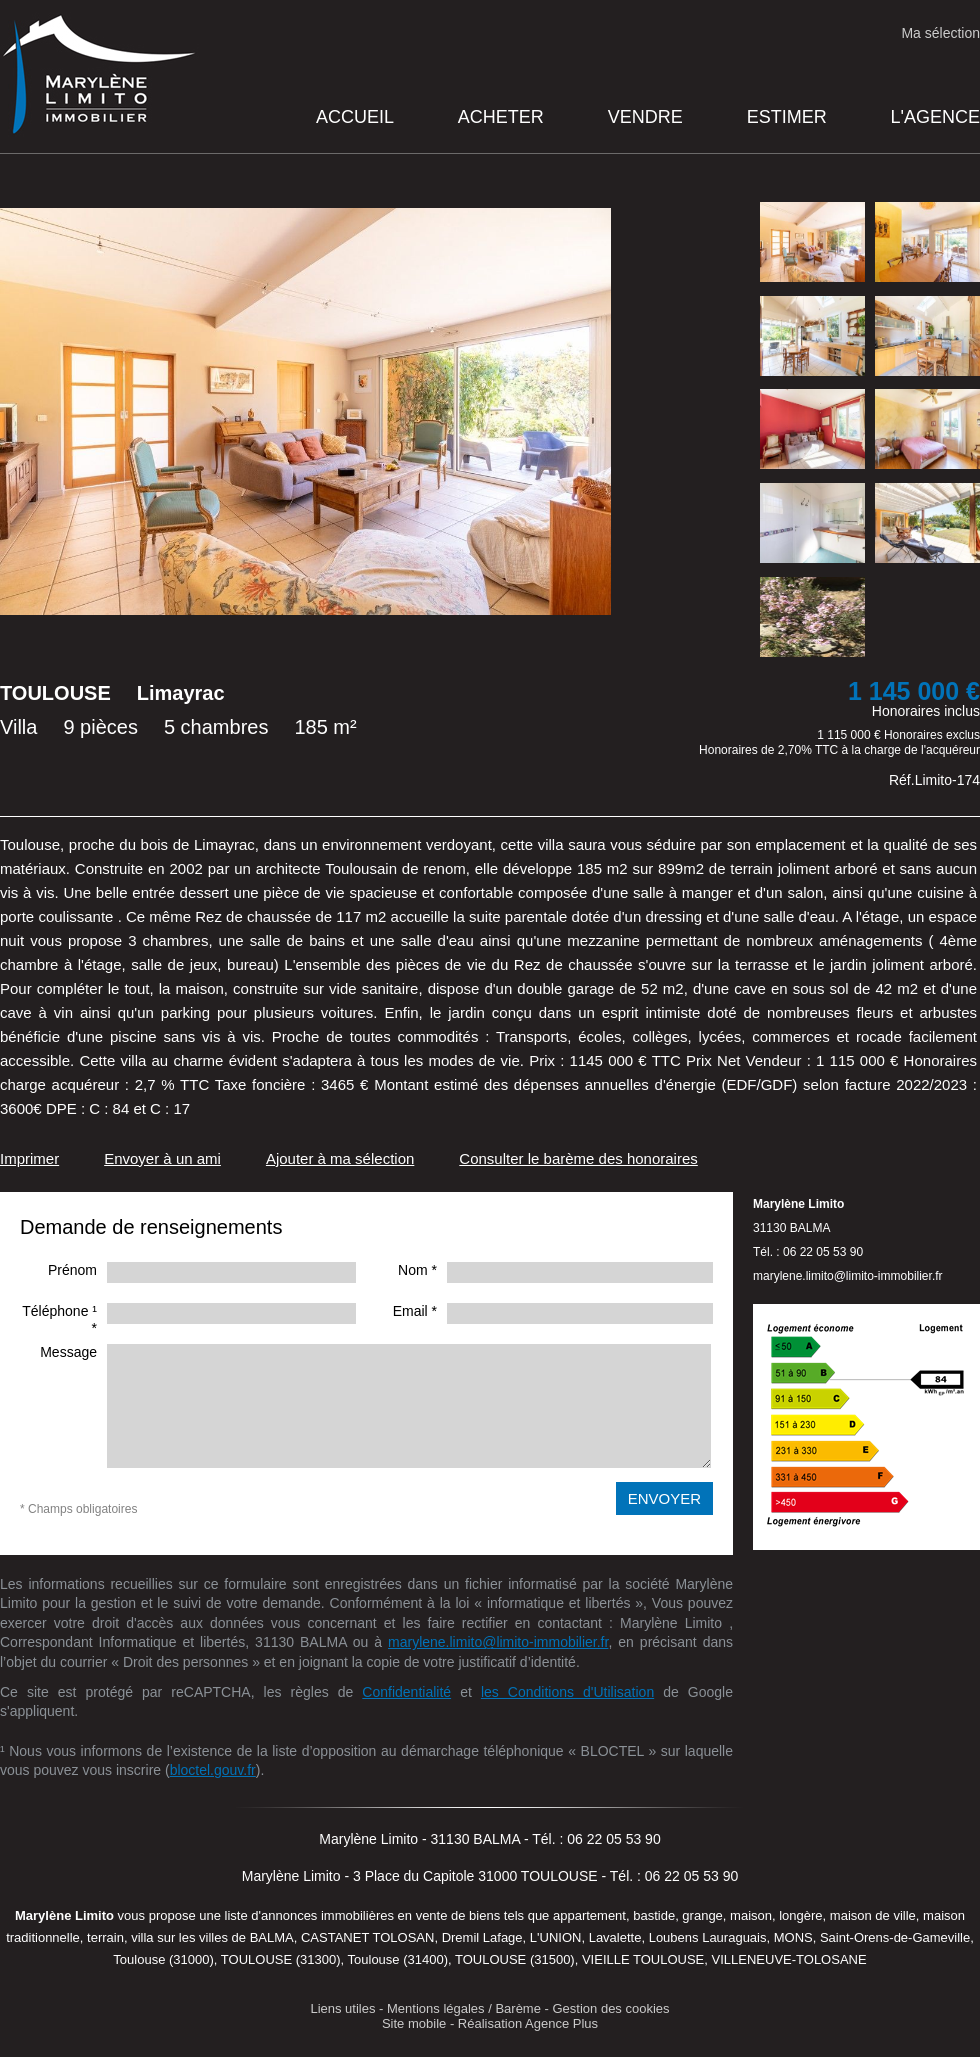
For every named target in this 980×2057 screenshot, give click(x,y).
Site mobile (414, 2023)
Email (415, 1311)
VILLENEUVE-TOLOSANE (789, 1959)
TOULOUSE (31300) (281, 1959)
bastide (654, 1915)
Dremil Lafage (482, 1937)
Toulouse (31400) (398, 1959)
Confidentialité (406, 1692)
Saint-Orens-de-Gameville (895, 1937)
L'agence (935, 117)
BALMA (272, 1937)
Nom (417, 1270)
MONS (793, 1937)
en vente (423, 1915)
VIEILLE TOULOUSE (643, 1959)
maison (751, 1915)
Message (68, 1352)
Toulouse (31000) (163, 1959)
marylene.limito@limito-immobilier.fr (498, 1642)
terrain (105, 1937)
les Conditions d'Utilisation (567, 1692)
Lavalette (615, 1937)
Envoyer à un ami (162, 1158)
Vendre (645, 117)
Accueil (355, 117)
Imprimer (29, 1158)
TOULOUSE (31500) (515, 1959)
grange (702, 1915)
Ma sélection (940, 33)
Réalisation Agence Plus (528, 2023)
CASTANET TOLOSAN (367, 1937)
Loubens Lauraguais (708, 1937)
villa (142, 1937)
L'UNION (556, 1937)
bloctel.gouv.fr (213, 1770)
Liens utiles (342, 2008)
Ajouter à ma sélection (340, 1158)
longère (800, 1915)
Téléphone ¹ (59, 1319)
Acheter (501, 117)
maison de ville (873, 1915)
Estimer (787, 117)
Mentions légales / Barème (464, 2008)
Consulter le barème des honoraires (578, 1158)
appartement (589, 1915)
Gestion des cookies (611, 2008)
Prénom (72, 1270)
